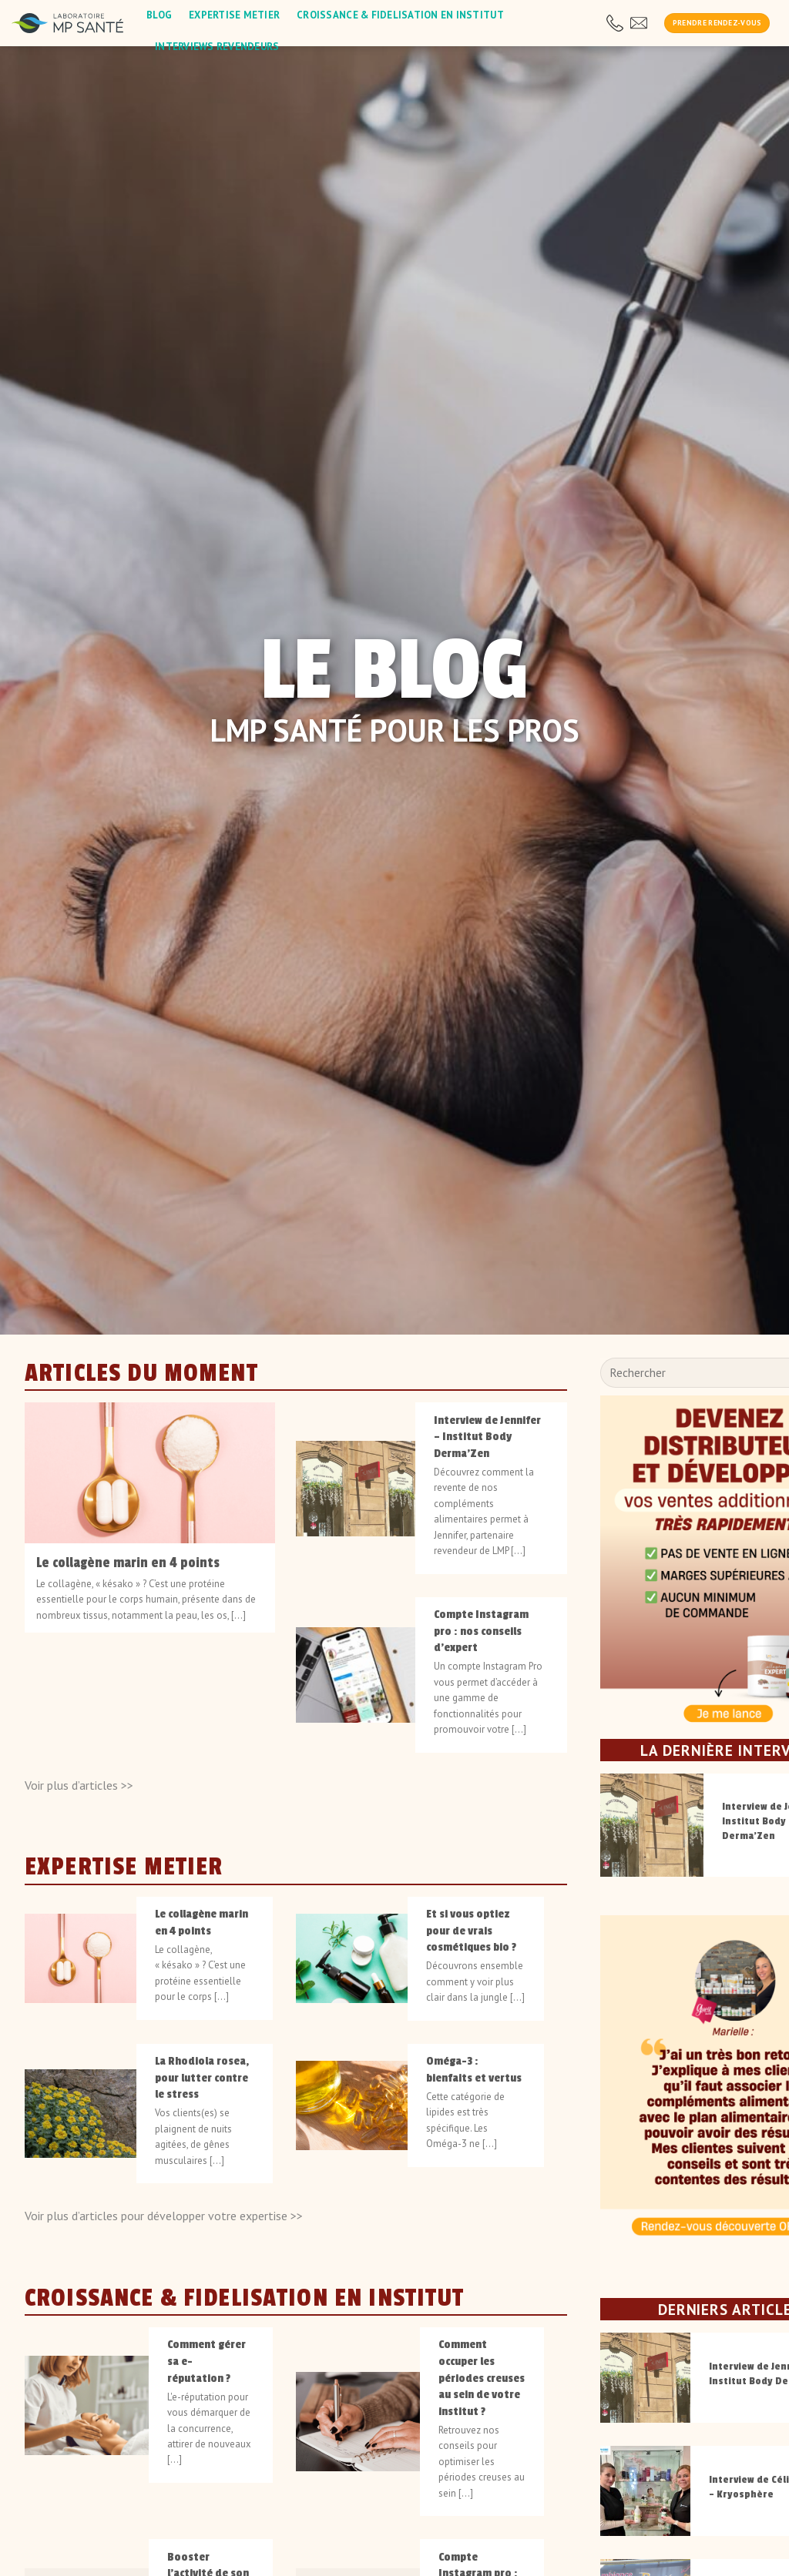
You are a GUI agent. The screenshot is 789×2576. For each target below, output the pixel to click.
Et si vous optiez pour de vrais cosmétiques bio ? (471, 1930)
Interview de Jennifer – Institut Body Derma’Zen (487, 1435)
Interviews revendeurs (217, 46)
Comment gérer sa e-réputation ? (206, 2360)
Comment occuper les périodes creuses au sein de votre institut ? (481, 2377)
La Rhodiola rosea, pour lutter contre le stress (202, 2077)
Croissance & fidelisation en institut (400, 15)
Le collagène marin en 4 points (128, 1563)
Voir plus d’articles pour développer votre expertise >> (164, 2215)
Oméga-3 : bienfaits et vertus (474, 2069)
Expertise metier (234, 15)
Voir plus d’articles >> (79, 1784)
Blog (159, 15)
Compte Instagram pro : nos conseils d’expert (481, 1630)
